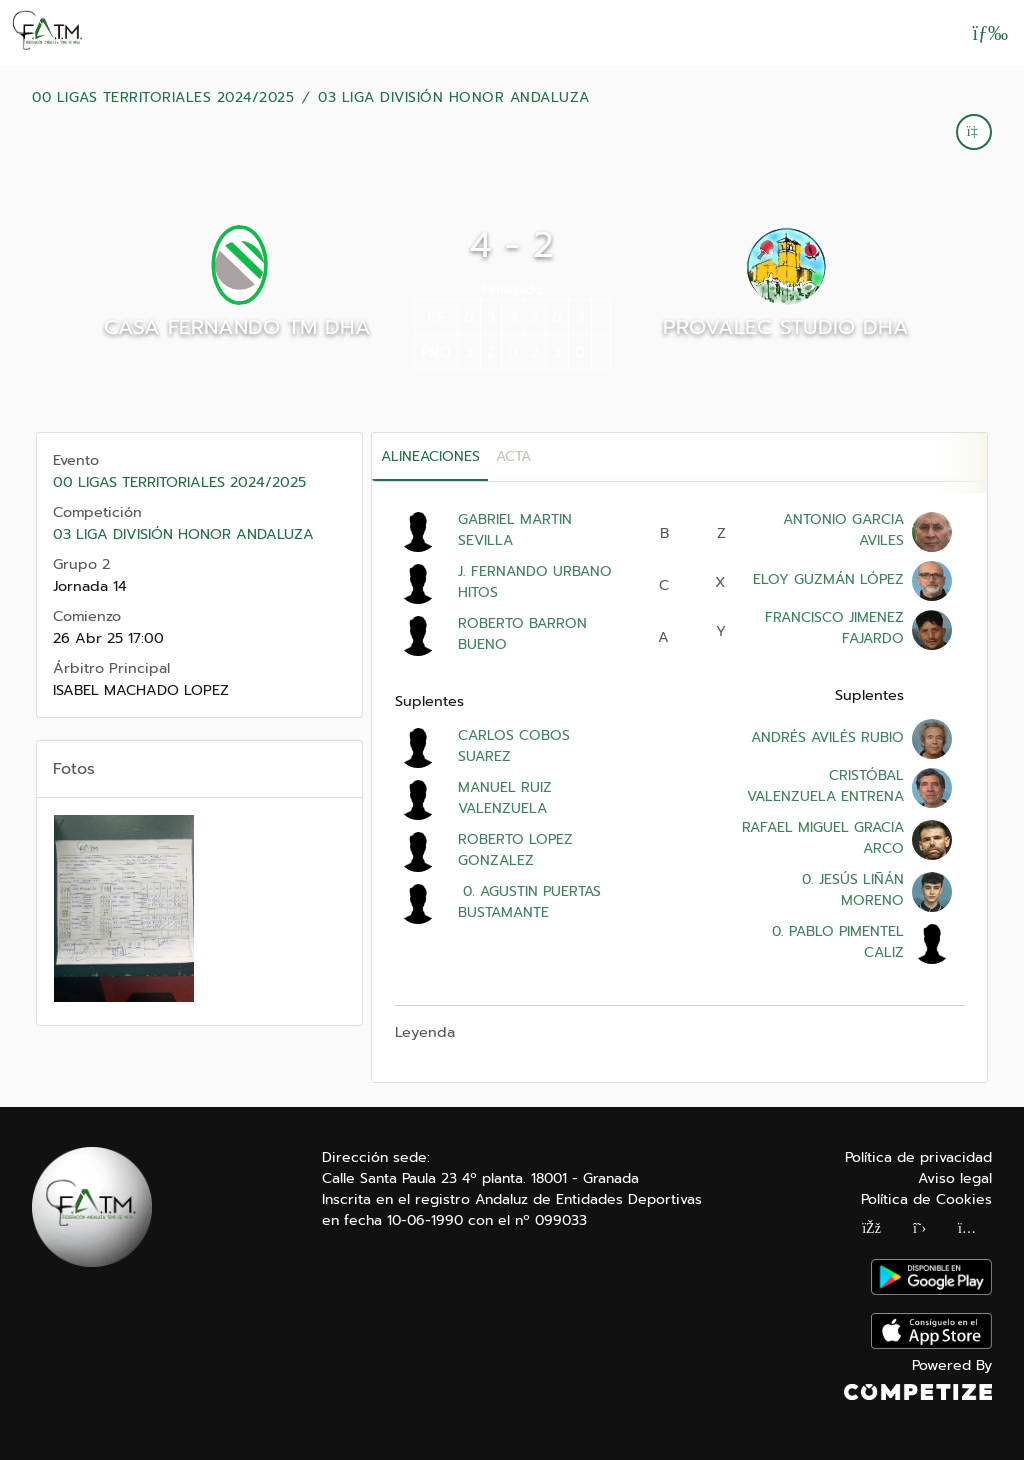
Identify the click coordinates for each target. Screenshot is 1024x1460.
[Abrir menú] (990, 33)
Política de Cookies (926, 1199)
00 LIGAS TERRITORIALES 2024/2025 (163, 98)
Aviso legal (955, 1178)
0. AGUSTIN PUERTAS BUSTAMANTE (529, 902)
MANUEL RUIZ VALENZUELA (505, 798)
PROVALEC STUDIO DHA (786, 327)
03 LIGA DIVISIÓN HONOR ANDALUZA (454, 98)
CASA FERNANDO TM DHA (237, 327)
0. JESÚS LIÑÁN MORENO (850, 890)
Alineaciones (430, 456)
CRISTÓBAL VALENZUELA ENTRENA (825, 786)
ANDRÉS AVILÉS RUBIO (827, 737)
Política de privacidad (918, 1157)
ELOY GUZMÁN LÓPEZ (828, 579)
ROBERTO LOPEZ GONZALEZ (515, 850)
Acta (513, 456)
